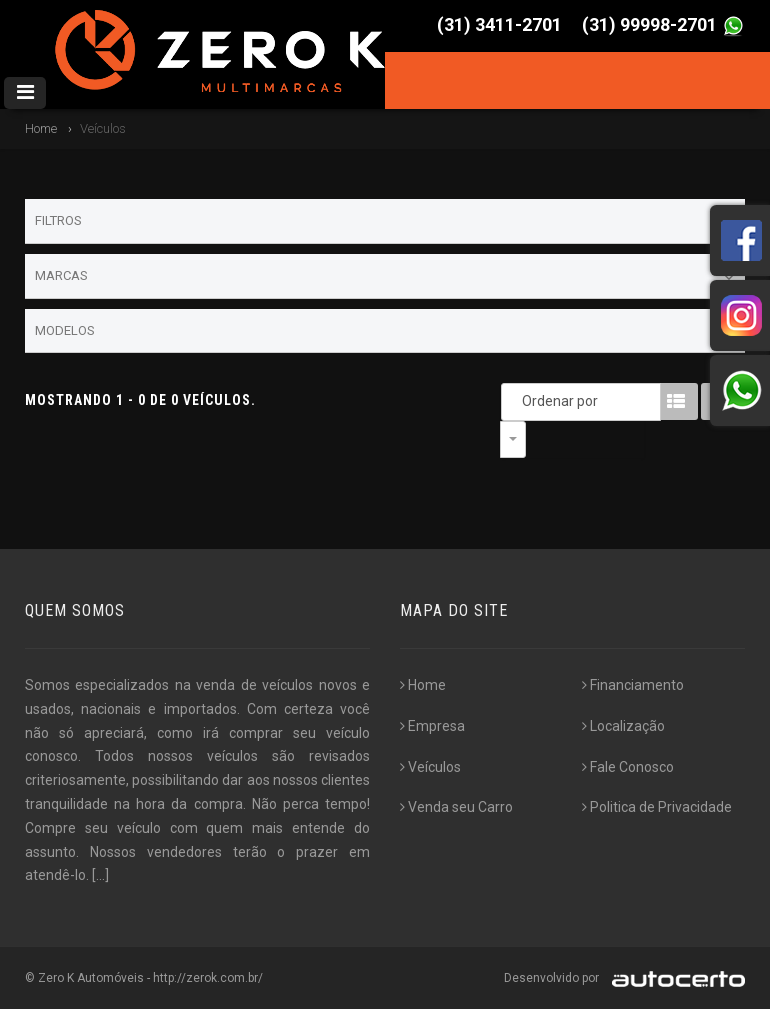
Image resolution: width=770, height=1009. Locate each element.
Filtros (385, 222)
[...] (100, 875)
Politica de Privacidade (657, 807)
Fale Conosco (628, 767)
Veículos (430, 767)
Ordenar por (518, 401)
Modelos (385, 331)
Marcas (385, 277)
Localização (623, 726)
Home (41, 128)
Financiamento (633, 685)
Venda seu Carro (456, 807)
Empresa (432, 726)
